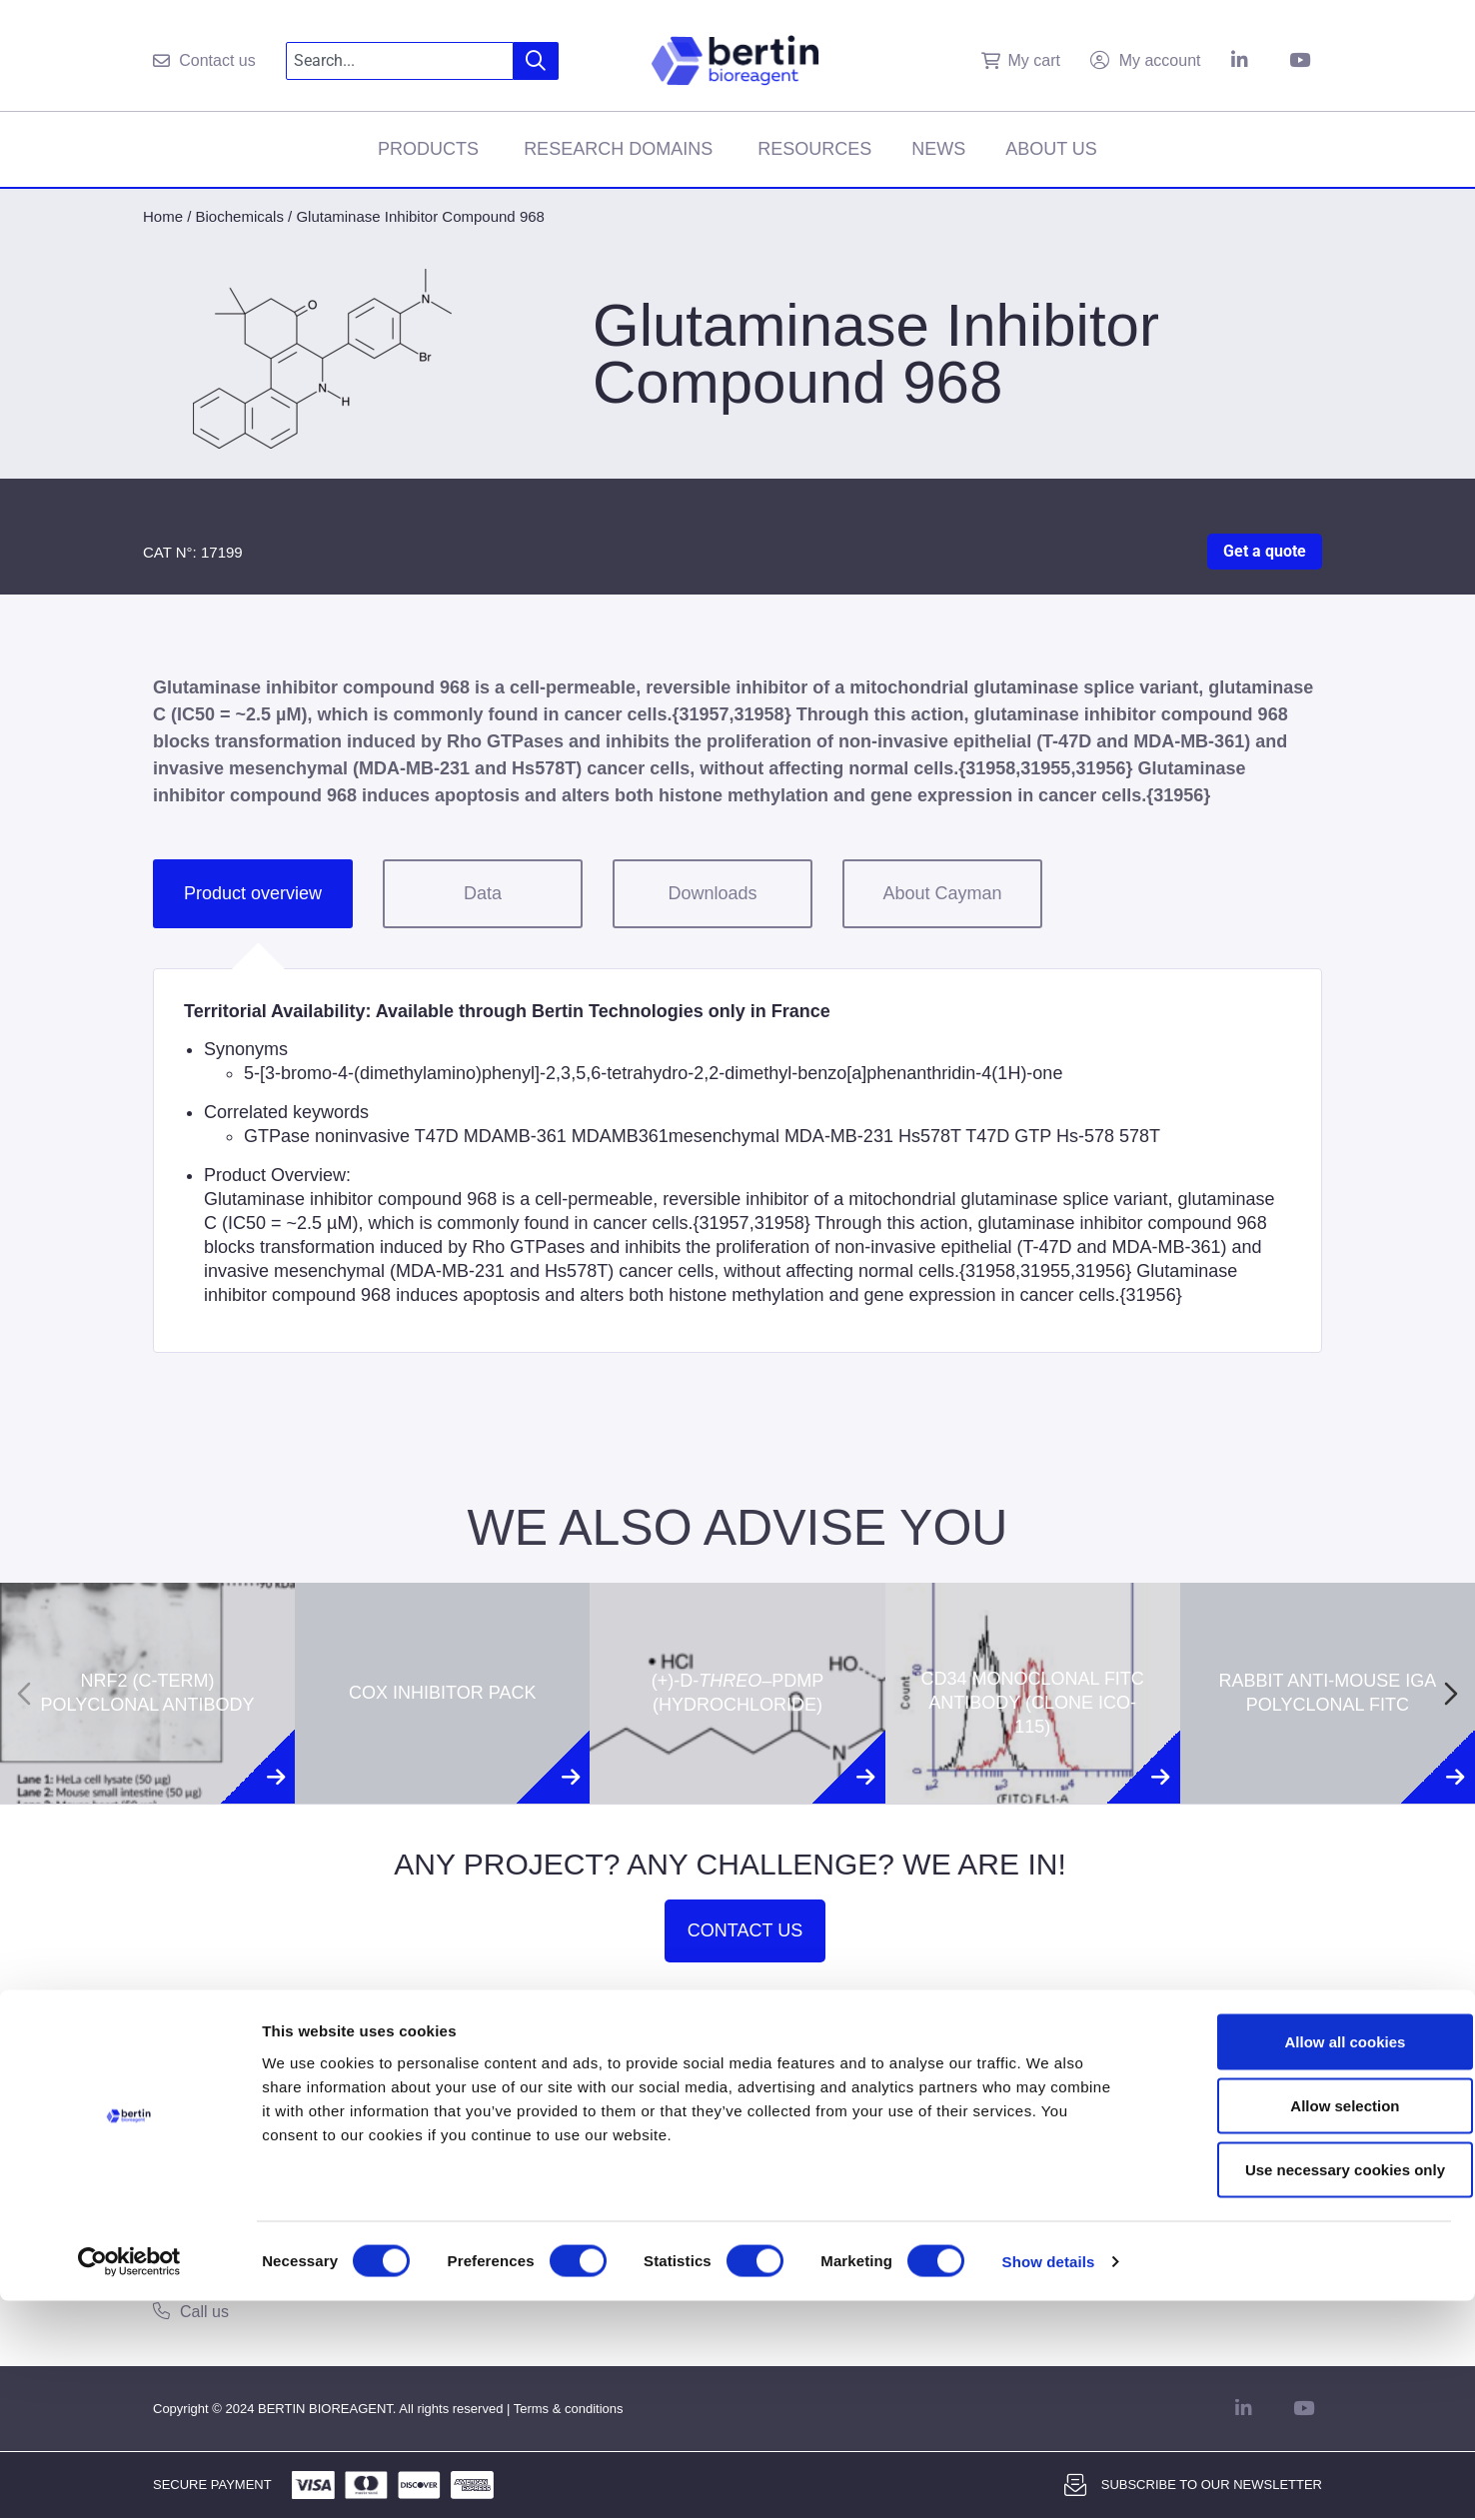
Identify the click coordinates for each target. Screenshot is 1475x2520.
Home (163, 216)
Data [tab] (483, 893)
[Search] (536, 61)
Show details (1048, 2480)
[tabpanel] (737, 1160)
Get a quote (1264, 551)
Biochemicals (240, 216)
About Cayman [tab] (941, 893)
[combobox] (400, 61)
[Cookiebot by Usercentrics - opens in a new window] (129, 2481)
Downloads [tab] (712, 893)
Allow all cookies (1308, 2260)
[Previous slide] (24, 1694)
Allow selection (1307, 2324)
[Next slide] (1451, 1694)
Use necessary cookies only (1308, 2388)
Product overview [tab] (253, 893)
